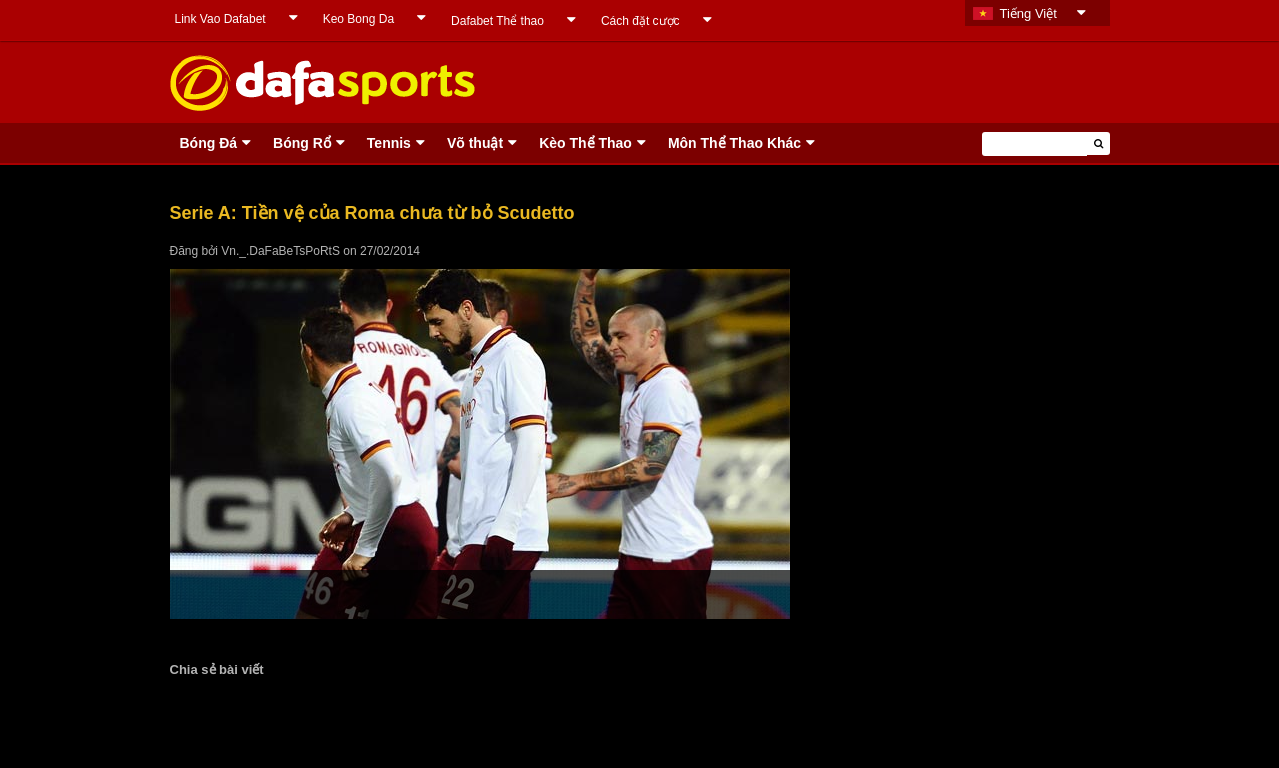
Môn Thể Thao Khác (734, 143)
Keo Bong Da (358, 19)
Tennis (389, 143)
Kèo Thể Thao (585, 143)
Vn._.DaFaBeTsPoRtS (280, 251)
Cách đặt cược (640, 21)
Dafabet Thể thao (497, 21)
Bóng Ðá (209, 143)
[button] (1098, 143)
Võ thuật (475, 143)
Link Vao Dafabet (220, 19)
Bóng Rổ (302, 143)
